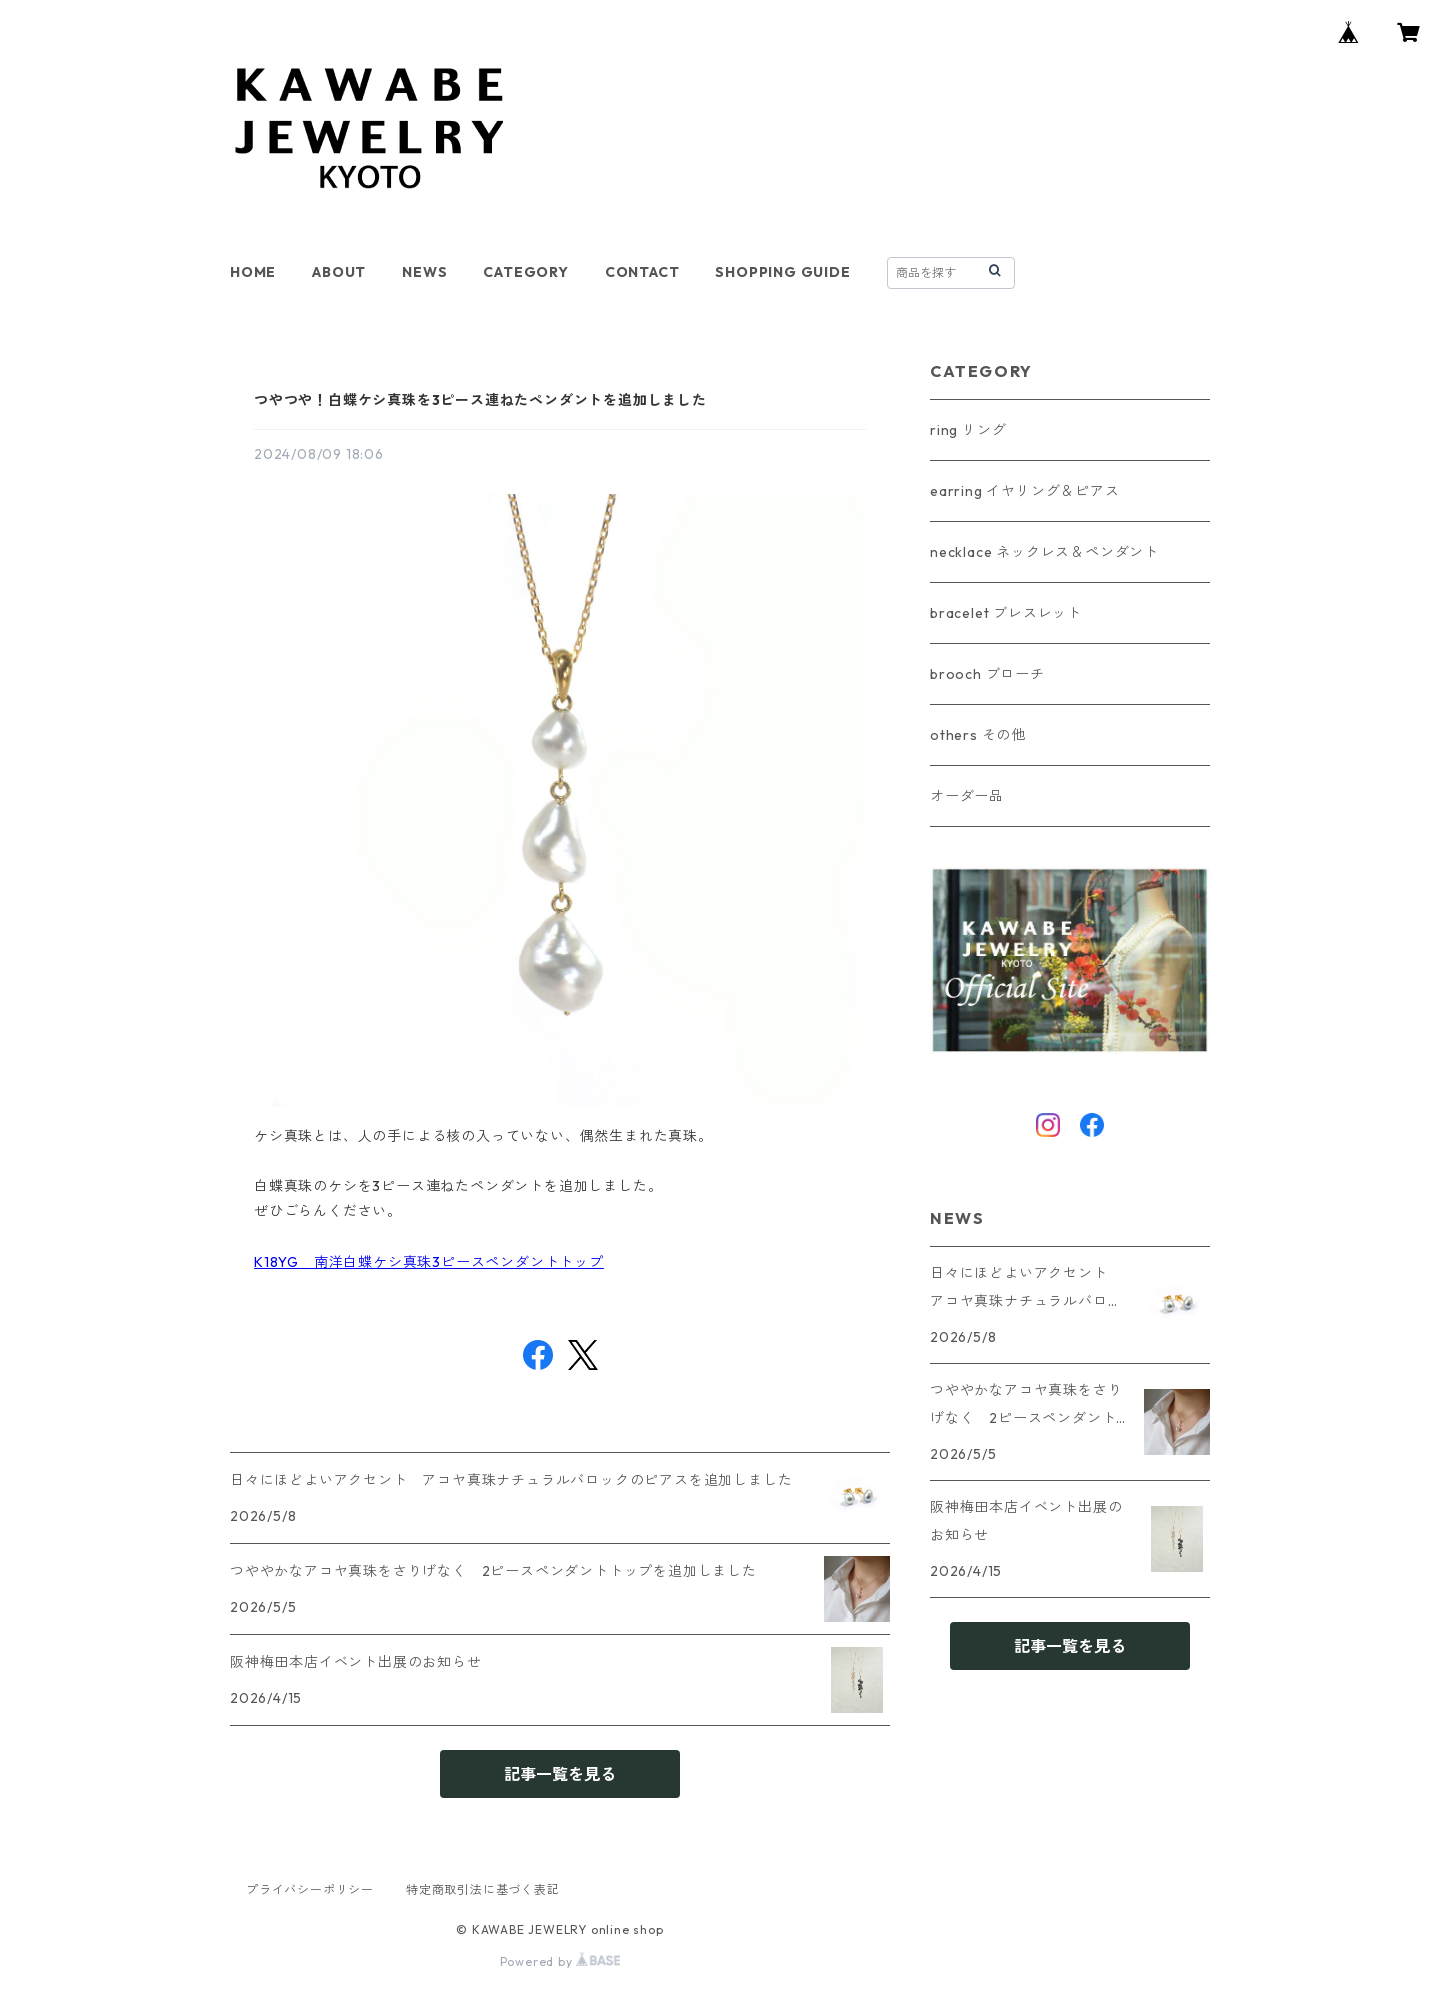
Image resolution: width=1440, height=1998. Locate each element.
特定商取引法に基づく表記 (483, 1889)
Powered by (560, 1961)
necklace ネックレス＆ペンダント (1044, 552)
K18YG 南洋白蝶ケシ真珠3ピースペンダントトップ (429, 1262)
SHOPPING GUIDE (782, 272)
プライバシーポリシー (310, 1889)
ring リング (968, 430)
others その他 (978, 735)
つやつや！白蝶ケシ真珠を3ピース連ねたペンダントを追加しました (480, 400)
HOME (253, 272)
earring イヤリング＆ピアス (1025, 491)
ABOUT (339, 272)
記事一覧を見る (560, 1774)
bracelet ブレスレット (1006, 613)
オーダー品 (967, 796)
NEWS (424, 272)
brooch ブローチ (987, 674)
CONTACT (642, 272)
